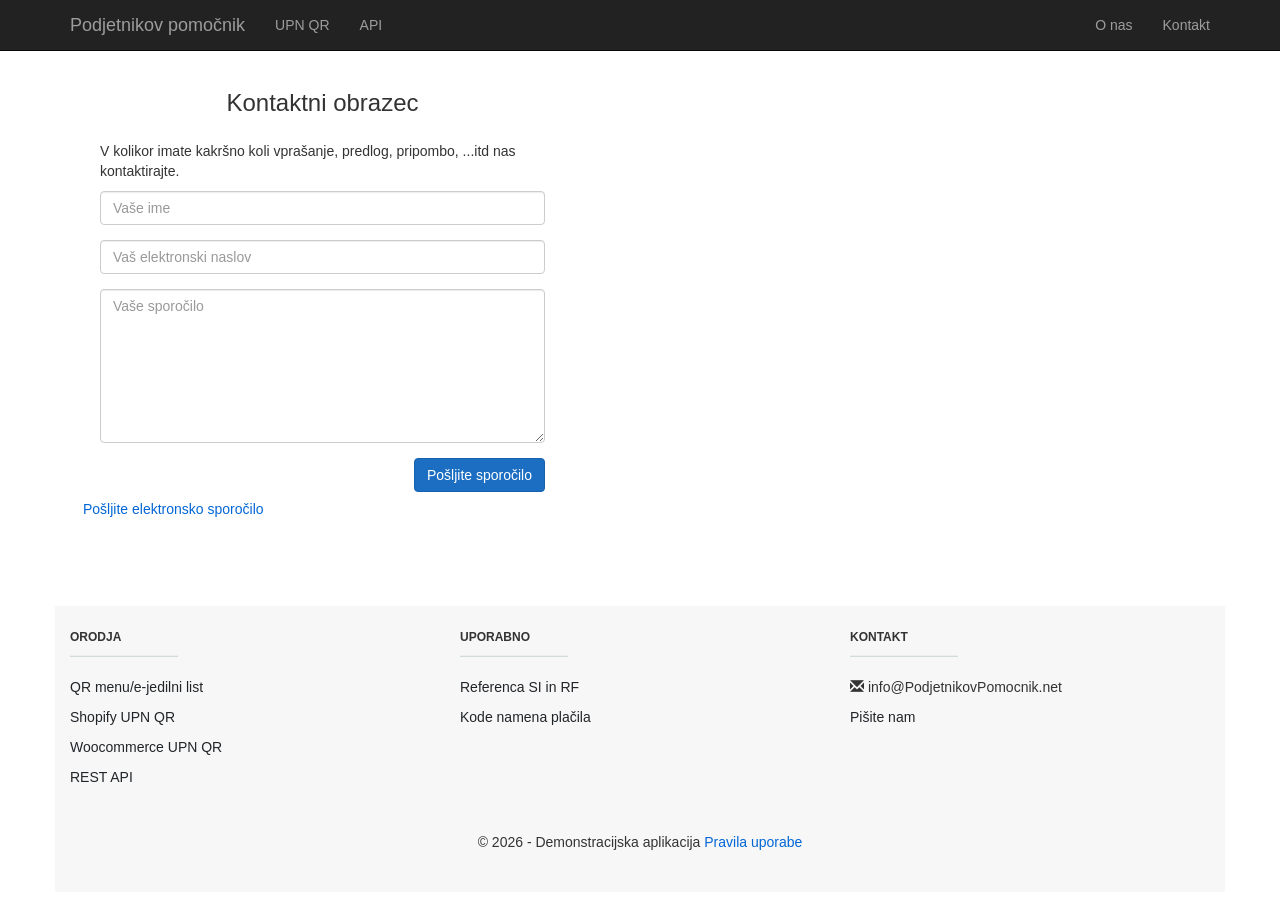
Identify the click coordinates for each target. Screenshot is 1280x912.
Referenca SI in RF (519, 687)
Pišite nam (882, 717)
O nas (1113, 25)
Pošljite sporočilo (479, 475)
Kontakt (1186, 25)
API (371, 25)
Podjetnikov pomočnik (157, 25)
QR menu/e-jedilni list (136, 687)
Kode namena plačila (525, 717)
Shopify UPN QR (122, 717)
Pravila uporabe (753, 842)
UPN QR (302, 25)
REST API (101, 777)
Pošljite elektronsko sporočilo (173, 509)
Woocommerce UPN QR (146, 747)
